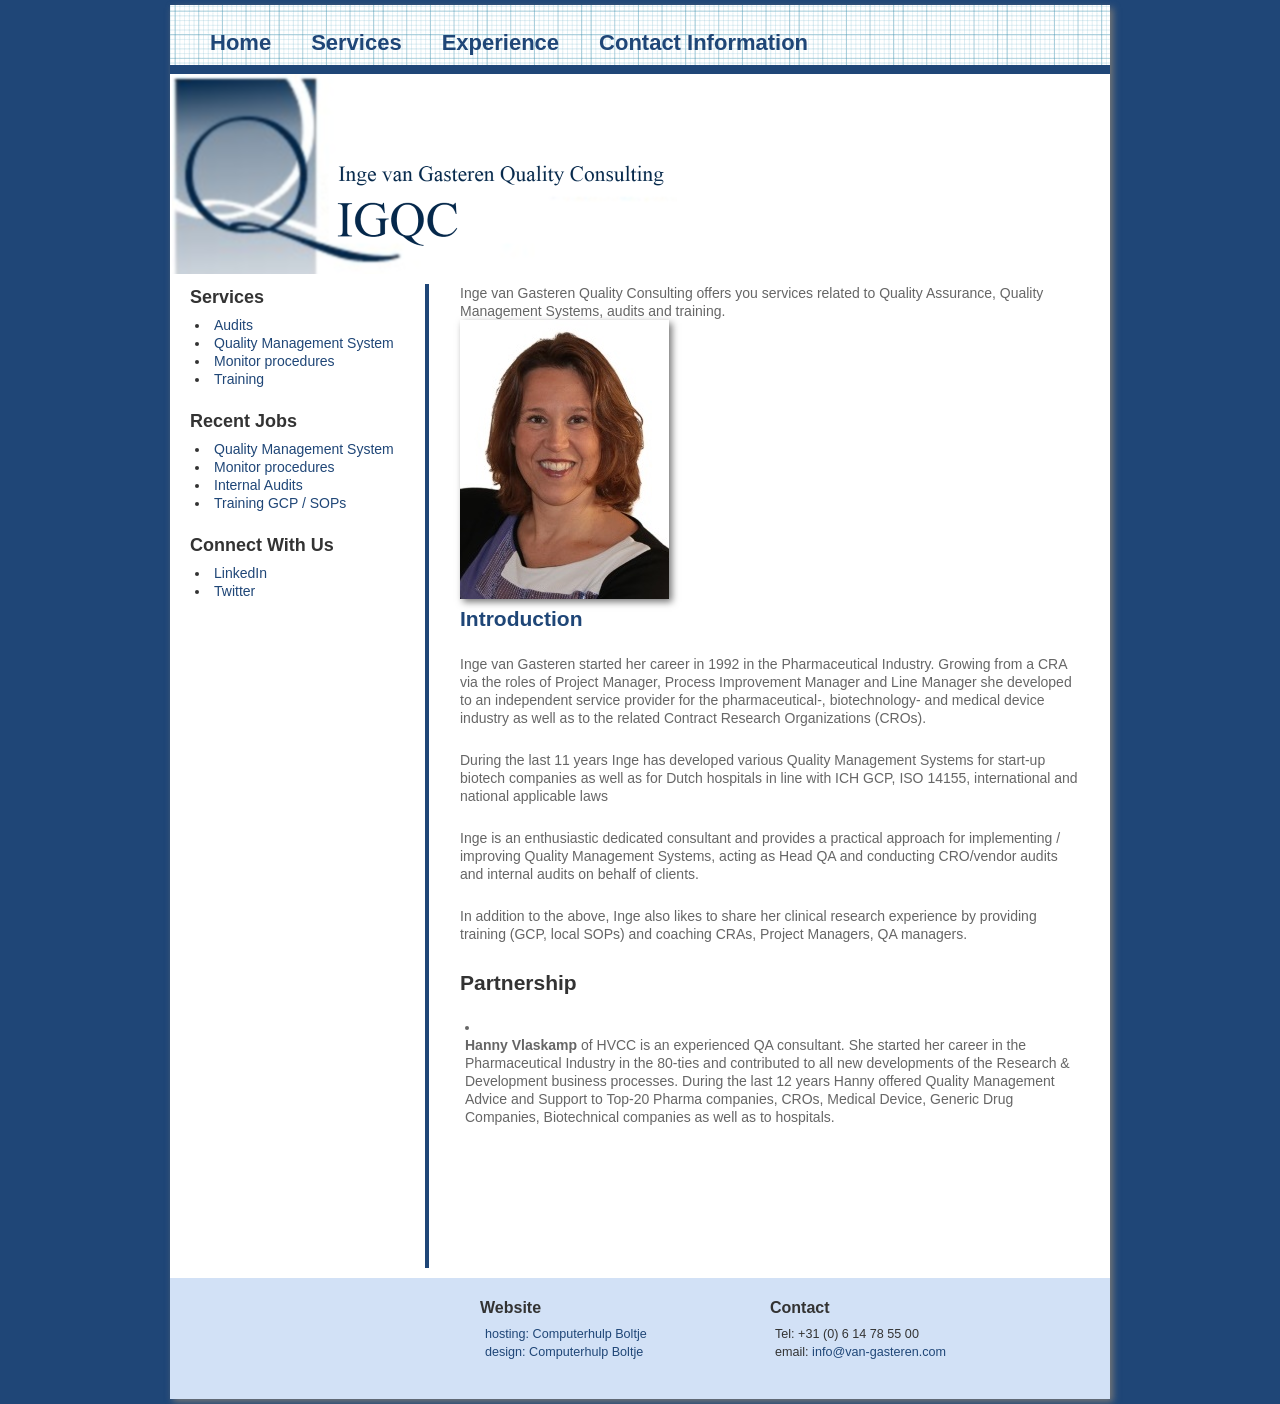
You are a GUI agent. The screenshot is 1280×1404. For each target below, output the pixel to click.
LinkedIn (240, 573)
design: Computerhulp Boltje (564, 1352)
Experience (500, 42)
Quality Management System (304, 343)
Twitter (234, 591)
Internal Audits (258, 485)
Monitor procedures (274, 361)
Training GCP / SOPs (280, 503)
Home (240, 42)
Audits (233, 325)
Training (239, 379)
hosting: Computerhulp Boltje (566, 1334)
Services (356, 42)
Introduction (521, 618)
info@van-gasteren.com (879, 1352)
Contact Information (703, 42)
